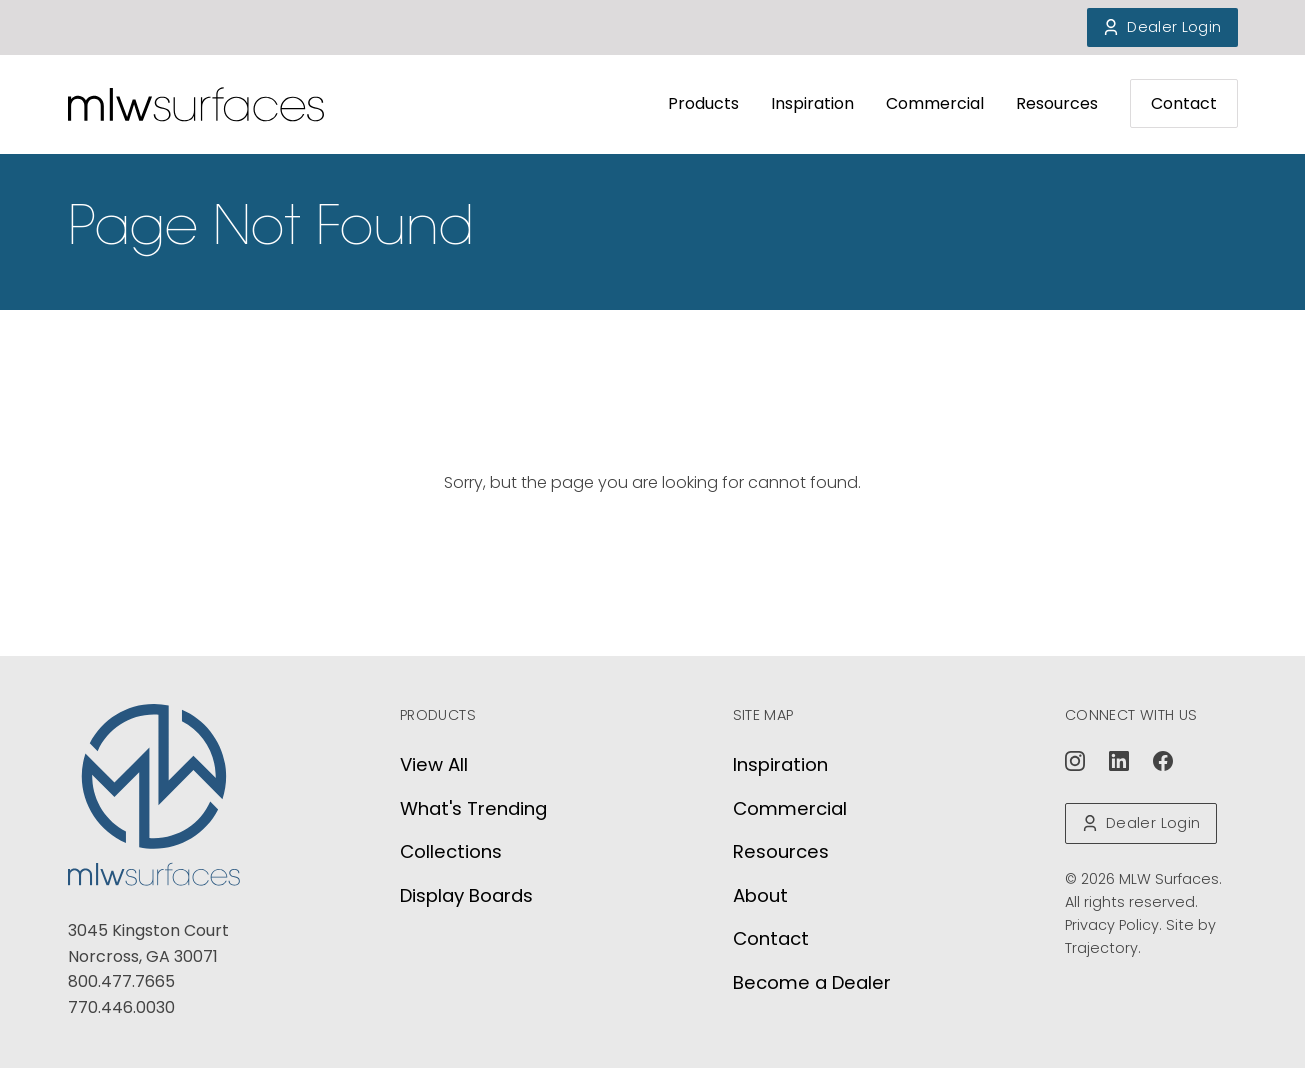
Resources (1057, 103)
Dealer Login (1162, 27)
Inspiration (812, 103)
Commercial (935, 103)
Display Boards (466, 895)
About (760, 895)
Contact (1184, 103)
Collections (451, 851)
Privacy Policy (1112, 925)
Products (703, 103)
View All (434, 764)
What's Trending (473, 808)
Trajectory (1101, 948)
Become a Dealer (812, 982)
